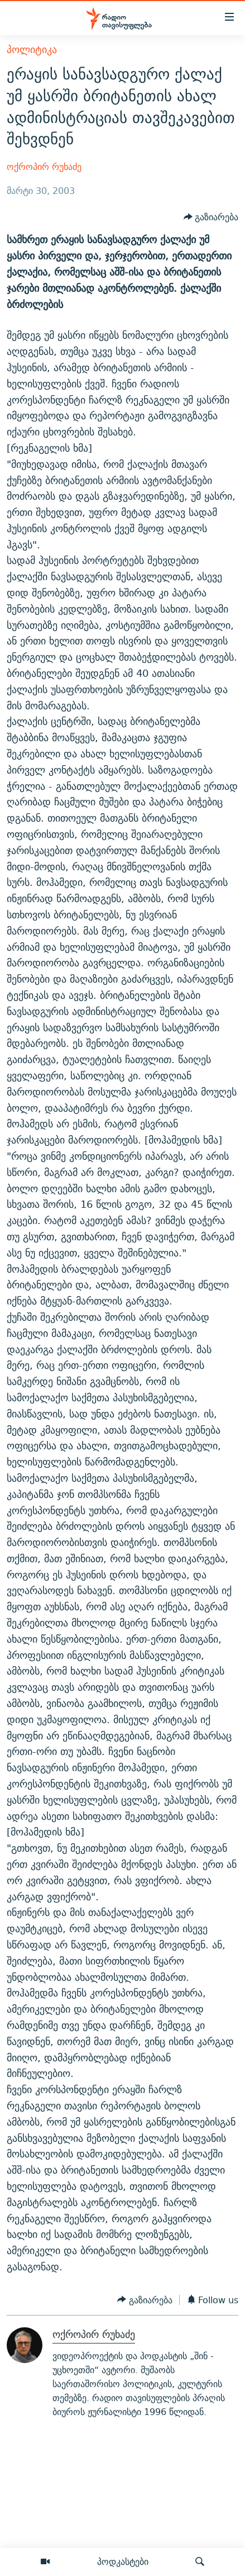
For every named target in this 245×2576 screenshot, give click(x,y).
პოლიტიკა (32, 49)
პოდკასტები (122, 2561)
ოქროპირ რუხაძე (44, 166)
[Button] (211, 218)
